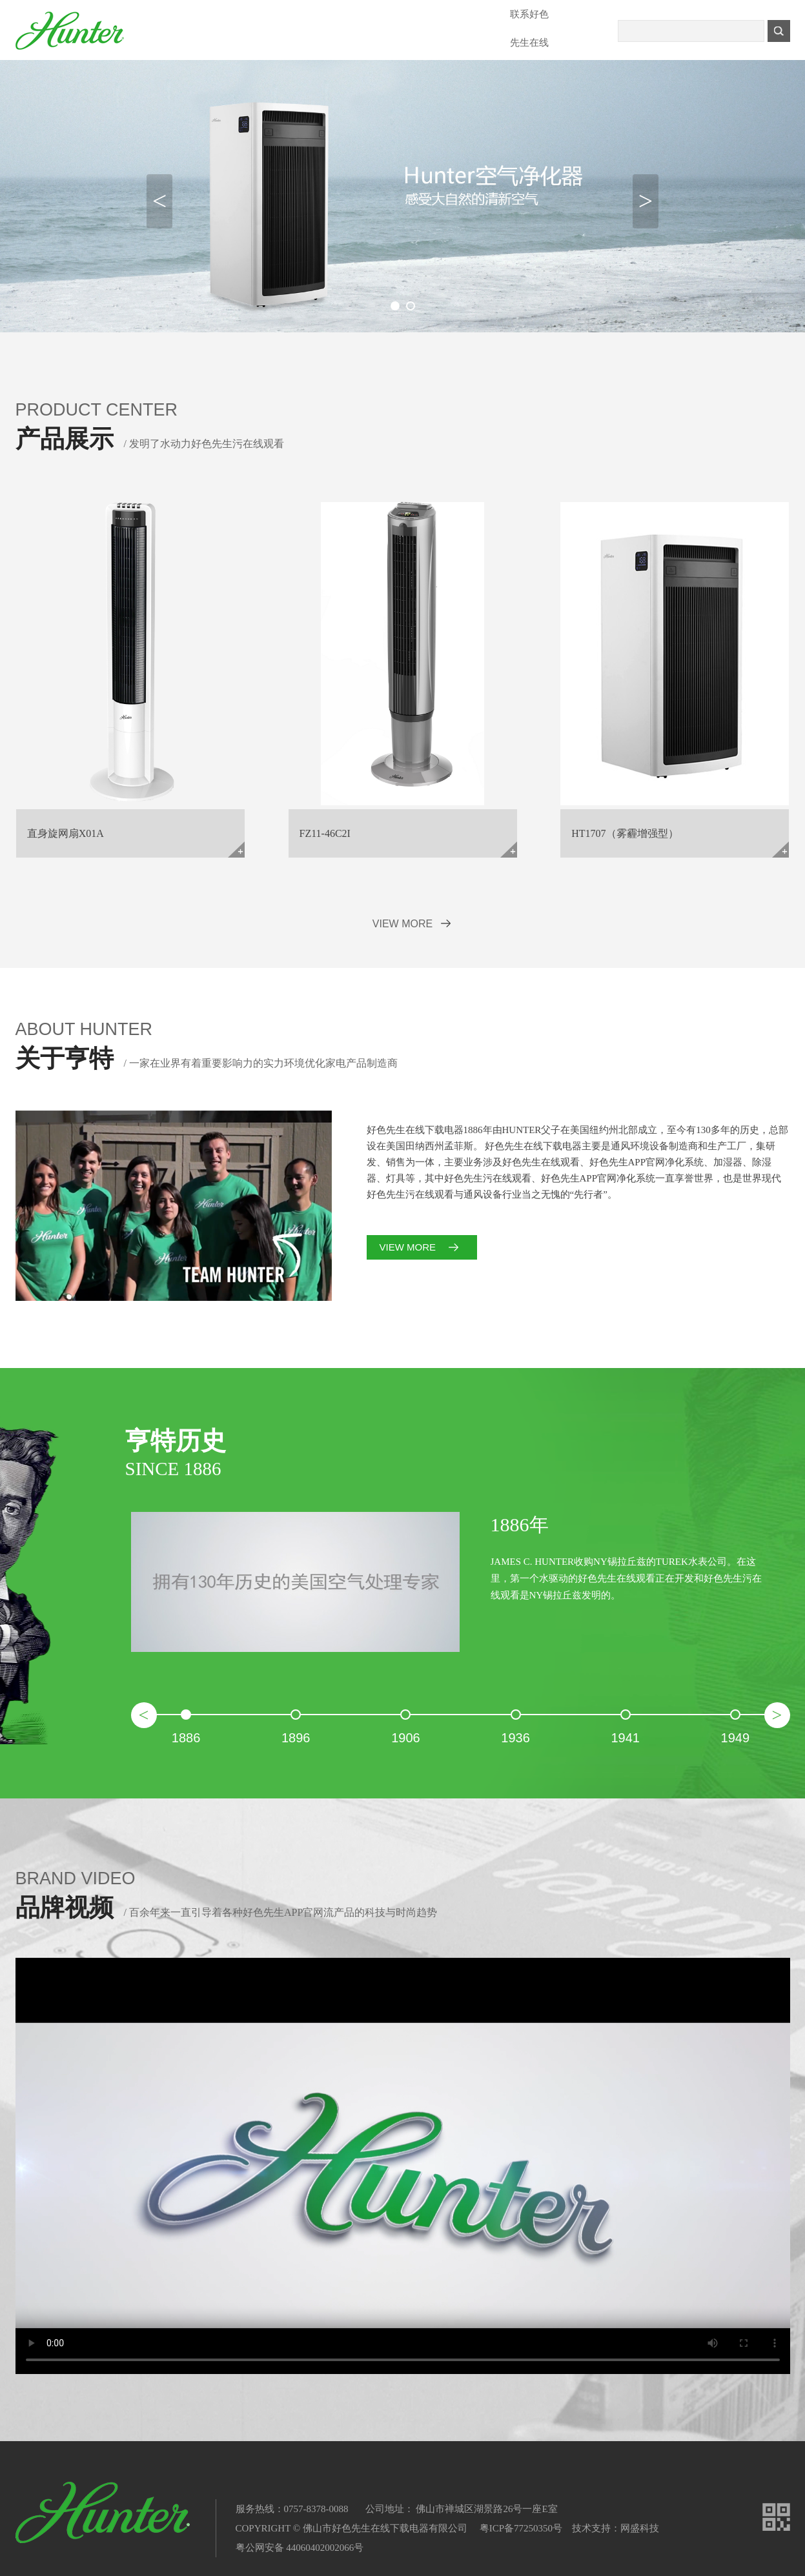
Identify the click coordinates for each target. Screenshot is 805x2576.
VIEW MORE (402, 923)
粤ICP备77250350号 (521, 2528)
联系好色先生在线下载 (529, 18)
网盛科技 (639, 2528)
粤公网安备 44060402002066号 (300, 2547)
